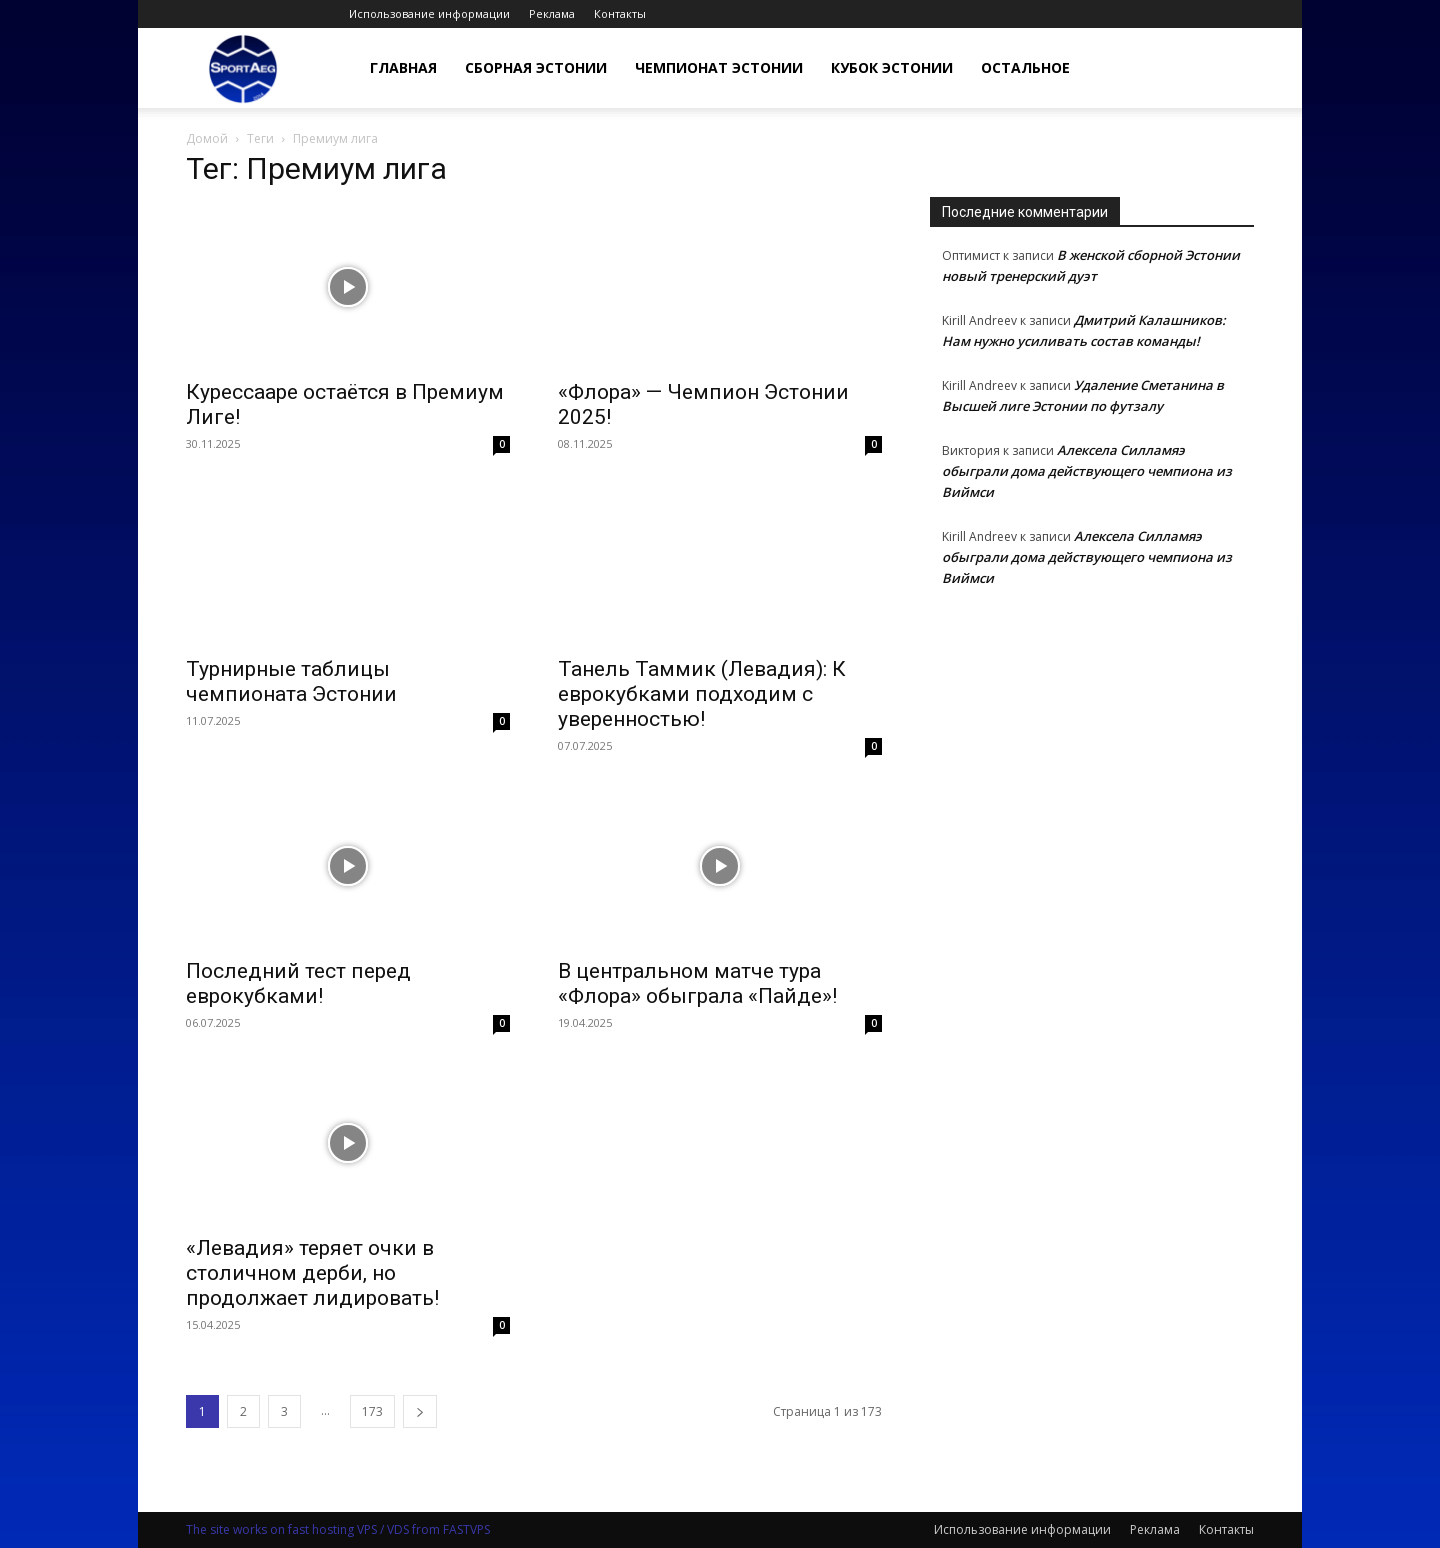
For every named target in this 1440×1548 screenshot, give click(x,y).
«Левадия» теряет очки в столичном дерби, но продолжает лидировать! (312, 1273)
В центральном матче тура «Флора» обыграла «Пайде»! (697, 983)
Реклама (552, 13)
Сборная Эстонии (536, 67)
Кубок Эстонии (892, 67)
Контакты (620, 13)
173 (372, 1411)
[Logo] (243, 68)
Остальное (1025, 67)
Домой (207, 138)
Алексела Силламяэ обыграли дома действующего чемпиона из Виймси (1087, 471)
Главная (403, 67)
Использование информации (429, 13)
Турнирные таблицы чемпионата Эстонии (291, 681)
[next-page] (420, 1411)
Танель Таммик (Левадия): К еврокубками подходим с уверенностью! (702, 694)
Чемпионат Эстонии (719, 67)
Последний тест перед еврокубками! (298, 983)
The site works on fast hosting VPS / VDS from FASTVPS (338, 1529)
